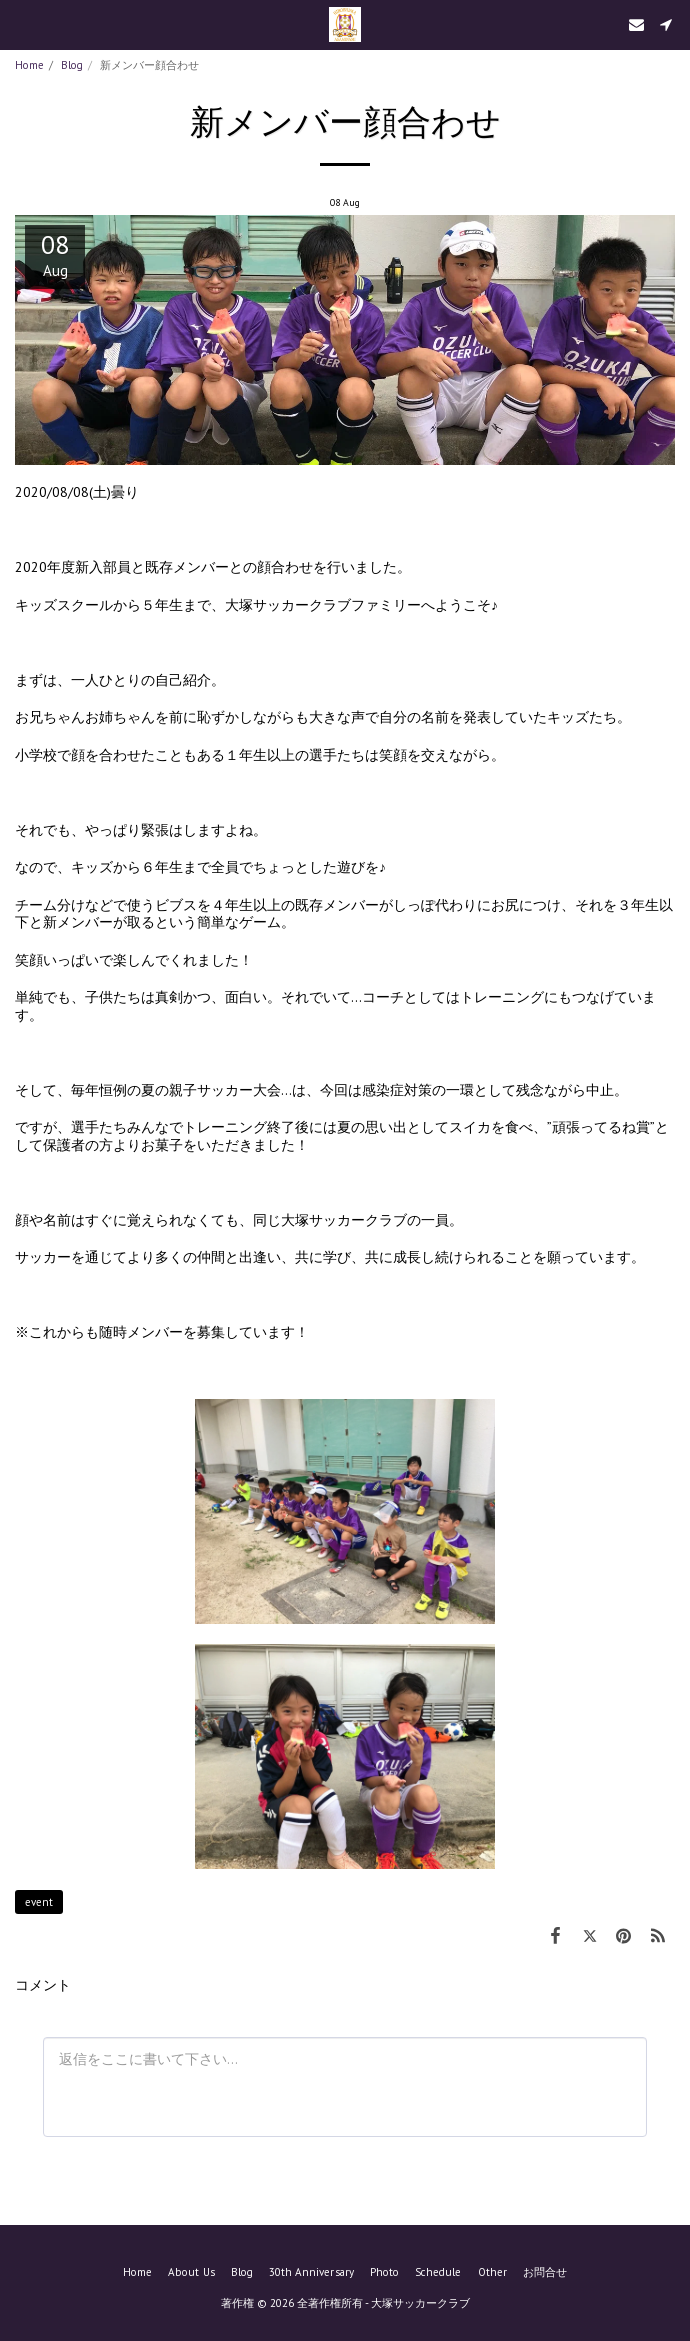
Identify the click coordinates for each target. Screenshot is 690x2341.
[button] (22, 24)
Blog (72, 65)
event (39, 1902)
